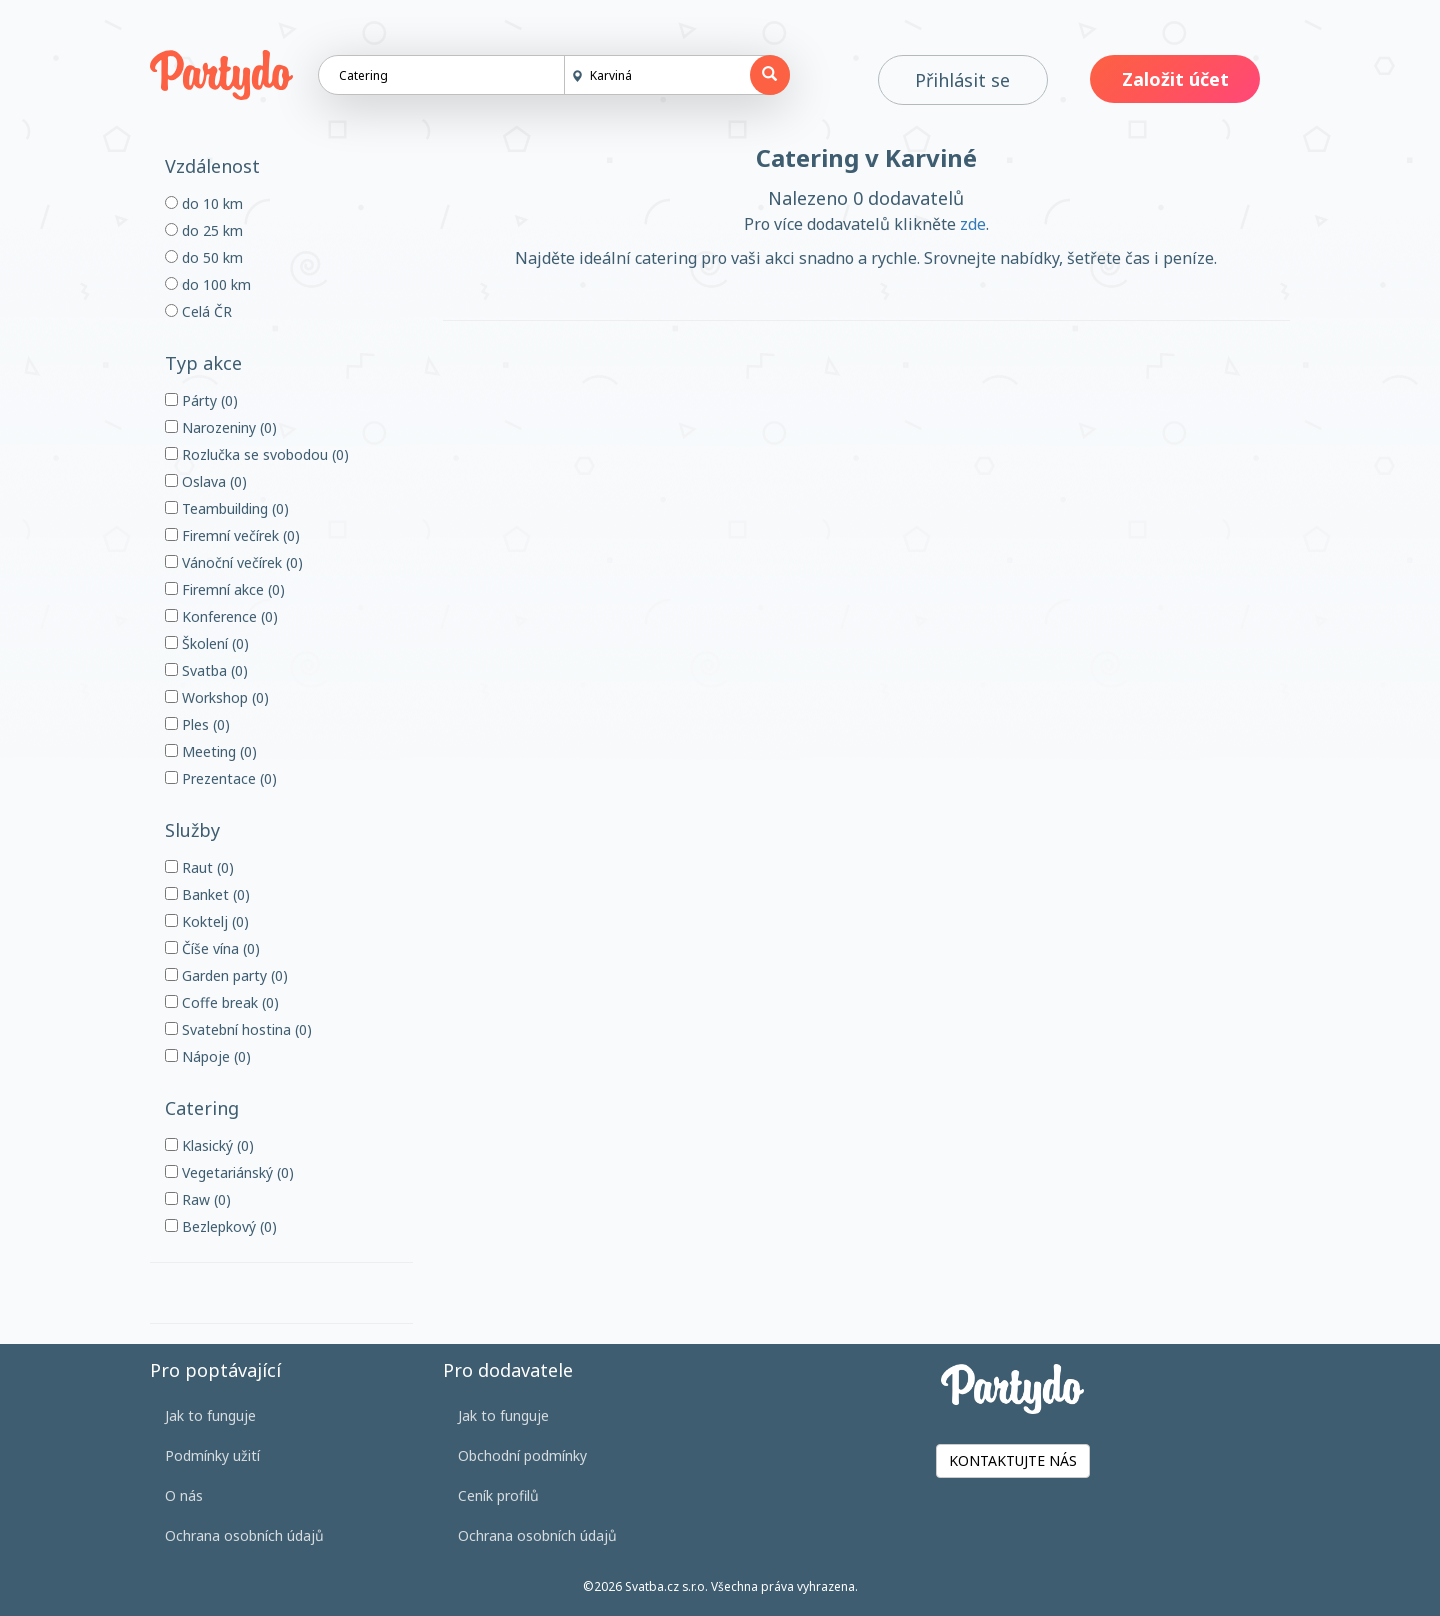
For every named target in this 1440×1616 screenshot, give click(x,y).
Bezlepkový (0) (221, 1226)
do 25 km (204, 230)
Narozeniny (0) (221, 427)
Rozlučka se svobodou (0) (257, 454)
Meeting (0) (211, 751)
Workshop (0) (217, 697)
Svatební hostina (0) (238, 1029)
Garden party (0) (226, 975)
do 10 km (204, 203)
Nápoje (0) (208, 1056)
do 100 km (208, 284)
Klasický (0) (209, 1145)
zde (973, 224)
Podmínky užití (212, 1455)
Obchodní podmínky (522, 1455)
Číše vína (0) (212, 948)
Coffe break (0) (222, 1002)
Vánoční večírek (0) (234, 562)
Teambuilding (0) (227, 508)
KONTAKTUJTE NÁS (1013, 1460)
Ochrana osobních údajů (244, 1535)
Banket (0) (207, 894)
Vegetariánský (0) (229, 1172)
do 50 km (204, 257)
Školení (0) (207, 643)
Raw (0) (198, 1199)
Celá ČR (198, 311)
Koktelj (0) (207, 921)
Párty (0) (201, 400)
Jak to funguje (210, 1415)
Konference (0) (221, 616)
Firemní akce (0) (225, 589)
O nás (184, 1495)
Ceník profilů (498, 1495)
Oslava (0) (206, 481)
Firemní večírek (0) (232, 535)
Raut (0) (199, 867)
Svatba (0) (206, 670)
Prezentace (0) (221, 778)
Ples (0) (197, 724)
